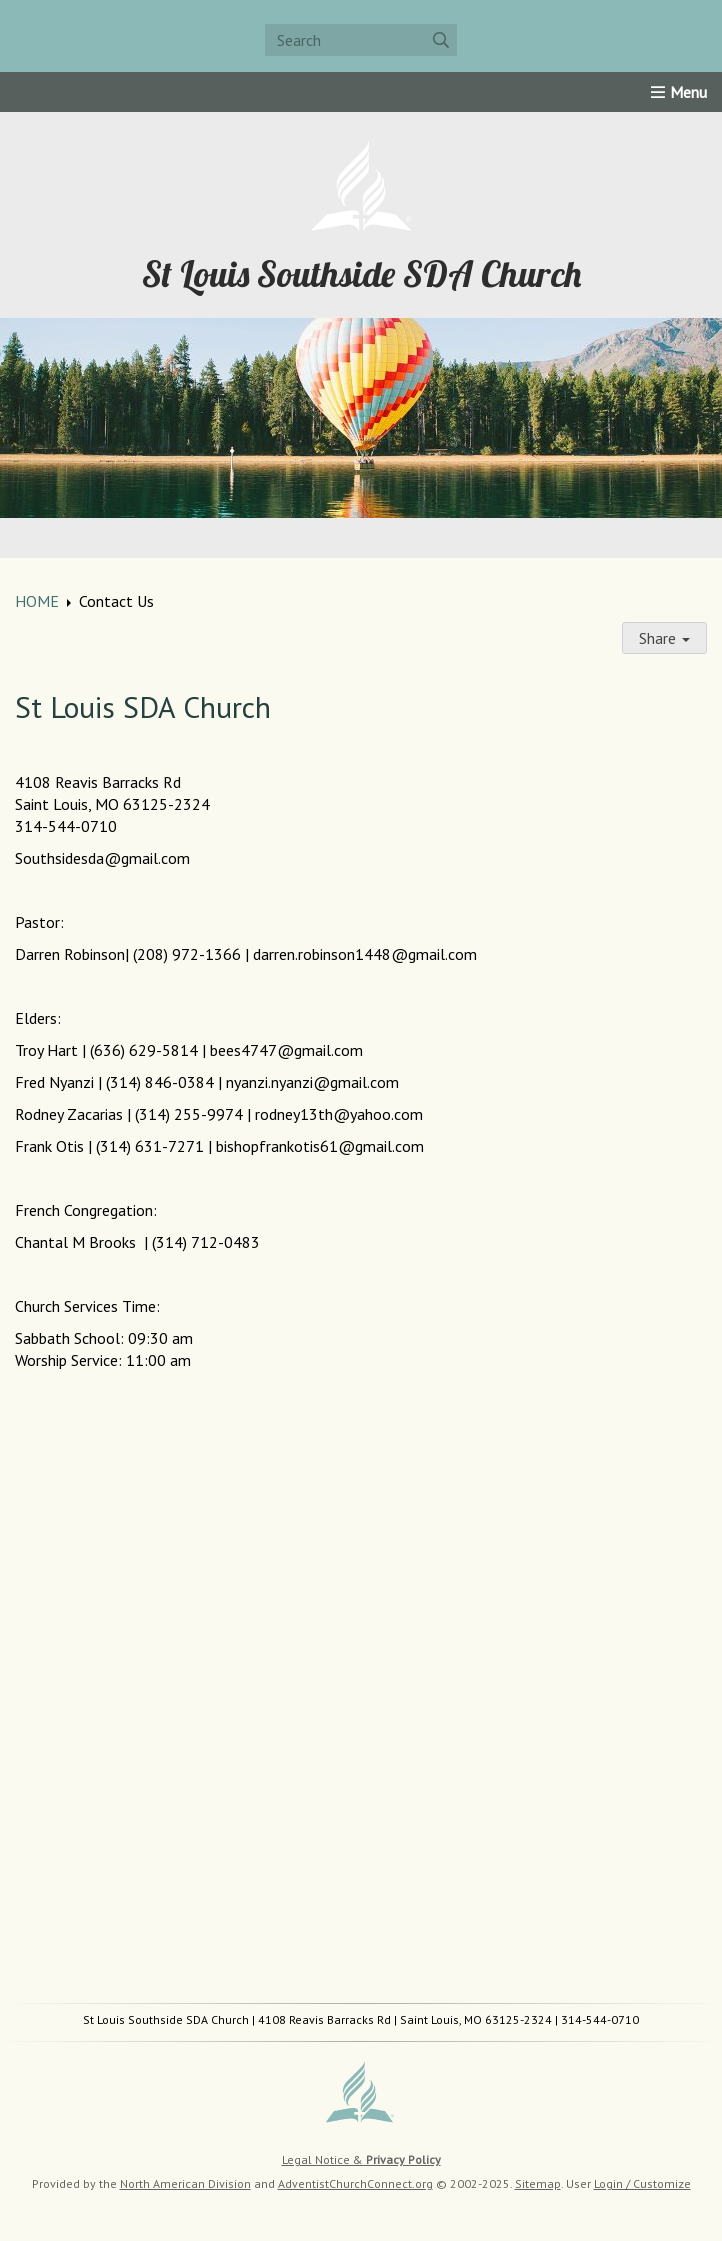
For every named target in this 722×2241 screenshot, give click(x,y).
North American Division (185, 2183)
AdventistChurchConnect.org (355, 2183)
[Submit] (441, 40)
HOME (37, 601)
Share (664, 638)
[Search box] (361, 40)
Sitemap (538, 2183)
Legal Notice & (361, 2159)
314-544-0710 (600, 2019)
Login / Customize (642, 2183)
